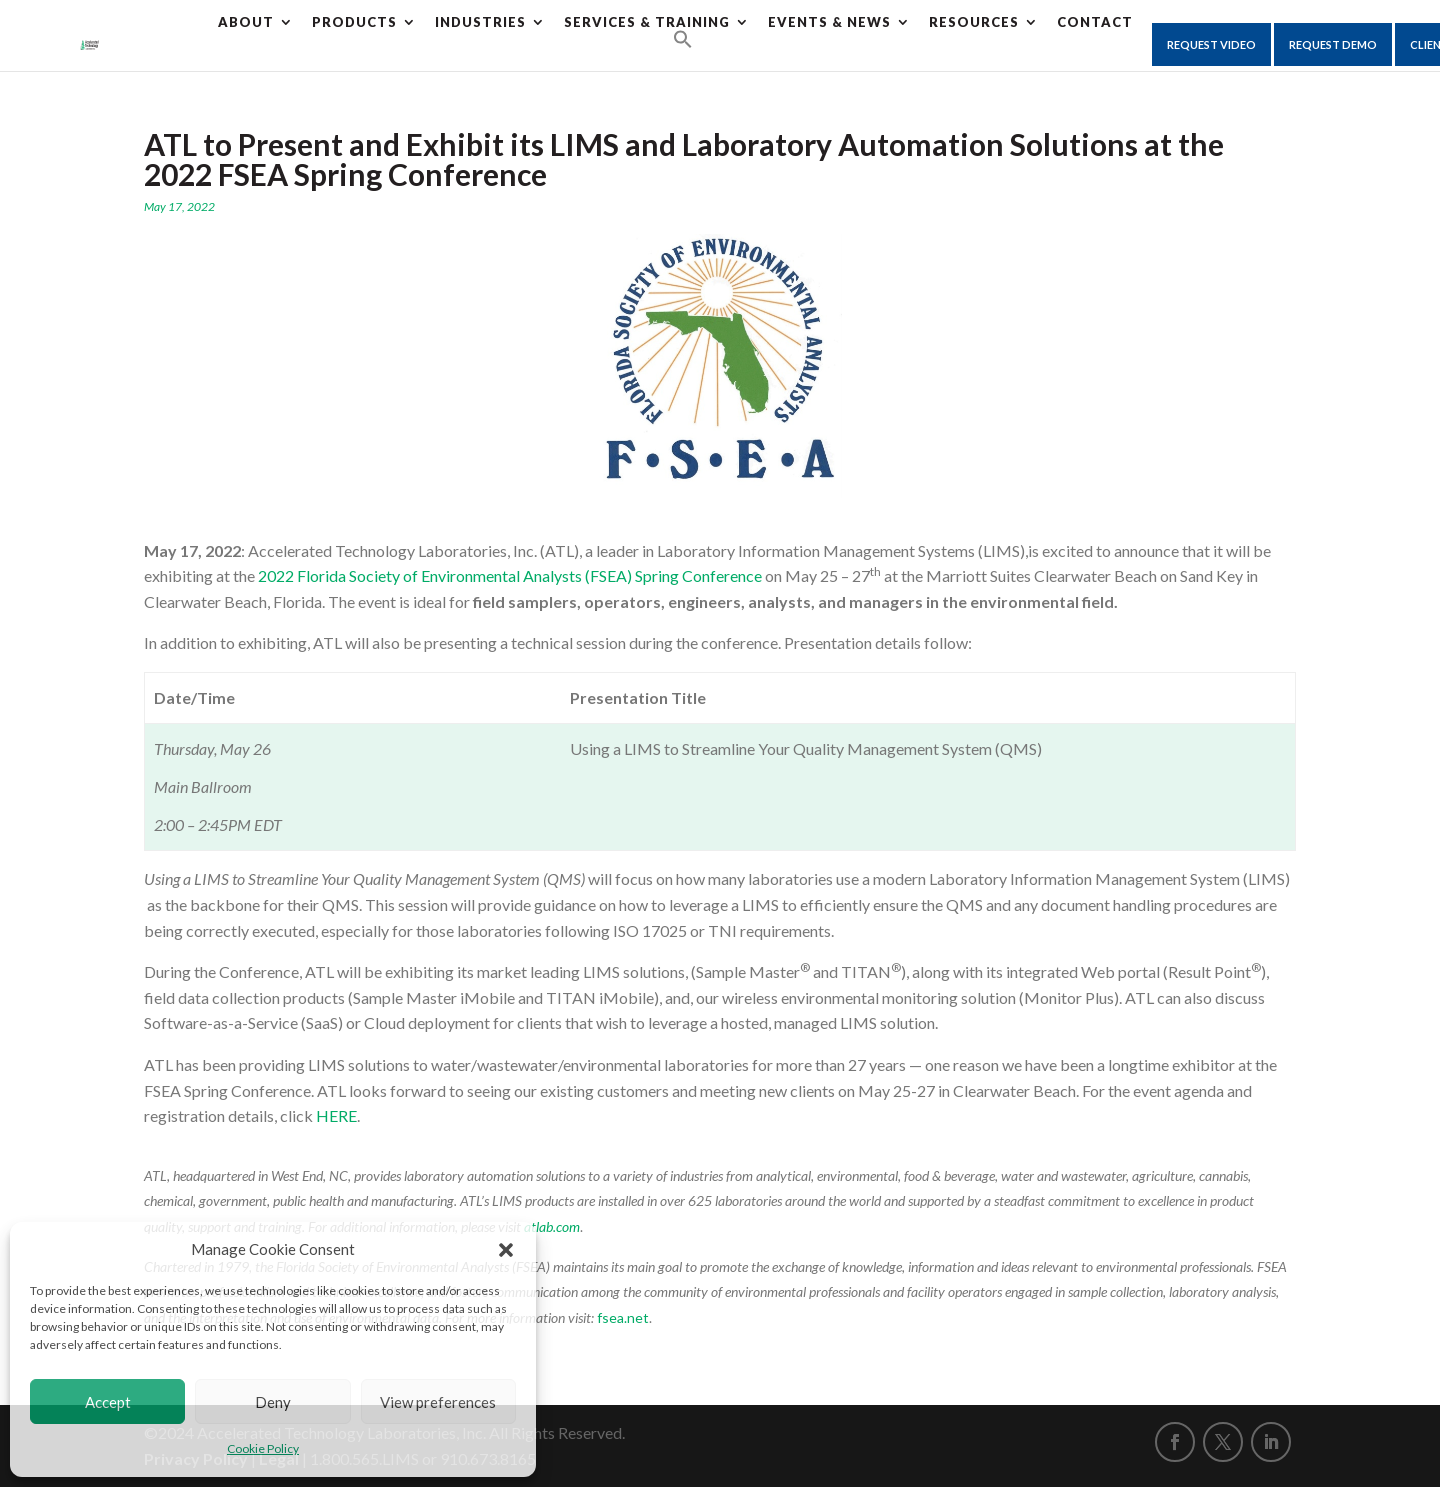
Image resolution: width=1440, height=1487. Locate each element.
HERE (336, 1115)
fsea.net (623, 1317)
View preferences (438, 1402)
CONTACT (1095, 22)
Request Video (1211, 44)
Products (354, 22)
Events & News (829, 22)
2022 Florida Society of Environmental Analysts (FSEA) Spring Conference (510, 575)
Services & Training (647, 22)
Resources (974, 22)
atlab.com (552, 1226)
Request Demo (1333, 44)
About (246, 22)
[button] (506, 1250)
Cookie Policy (263, 1448)
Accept (108, 1402)
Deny (273, 1402)
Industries (480, 22)
